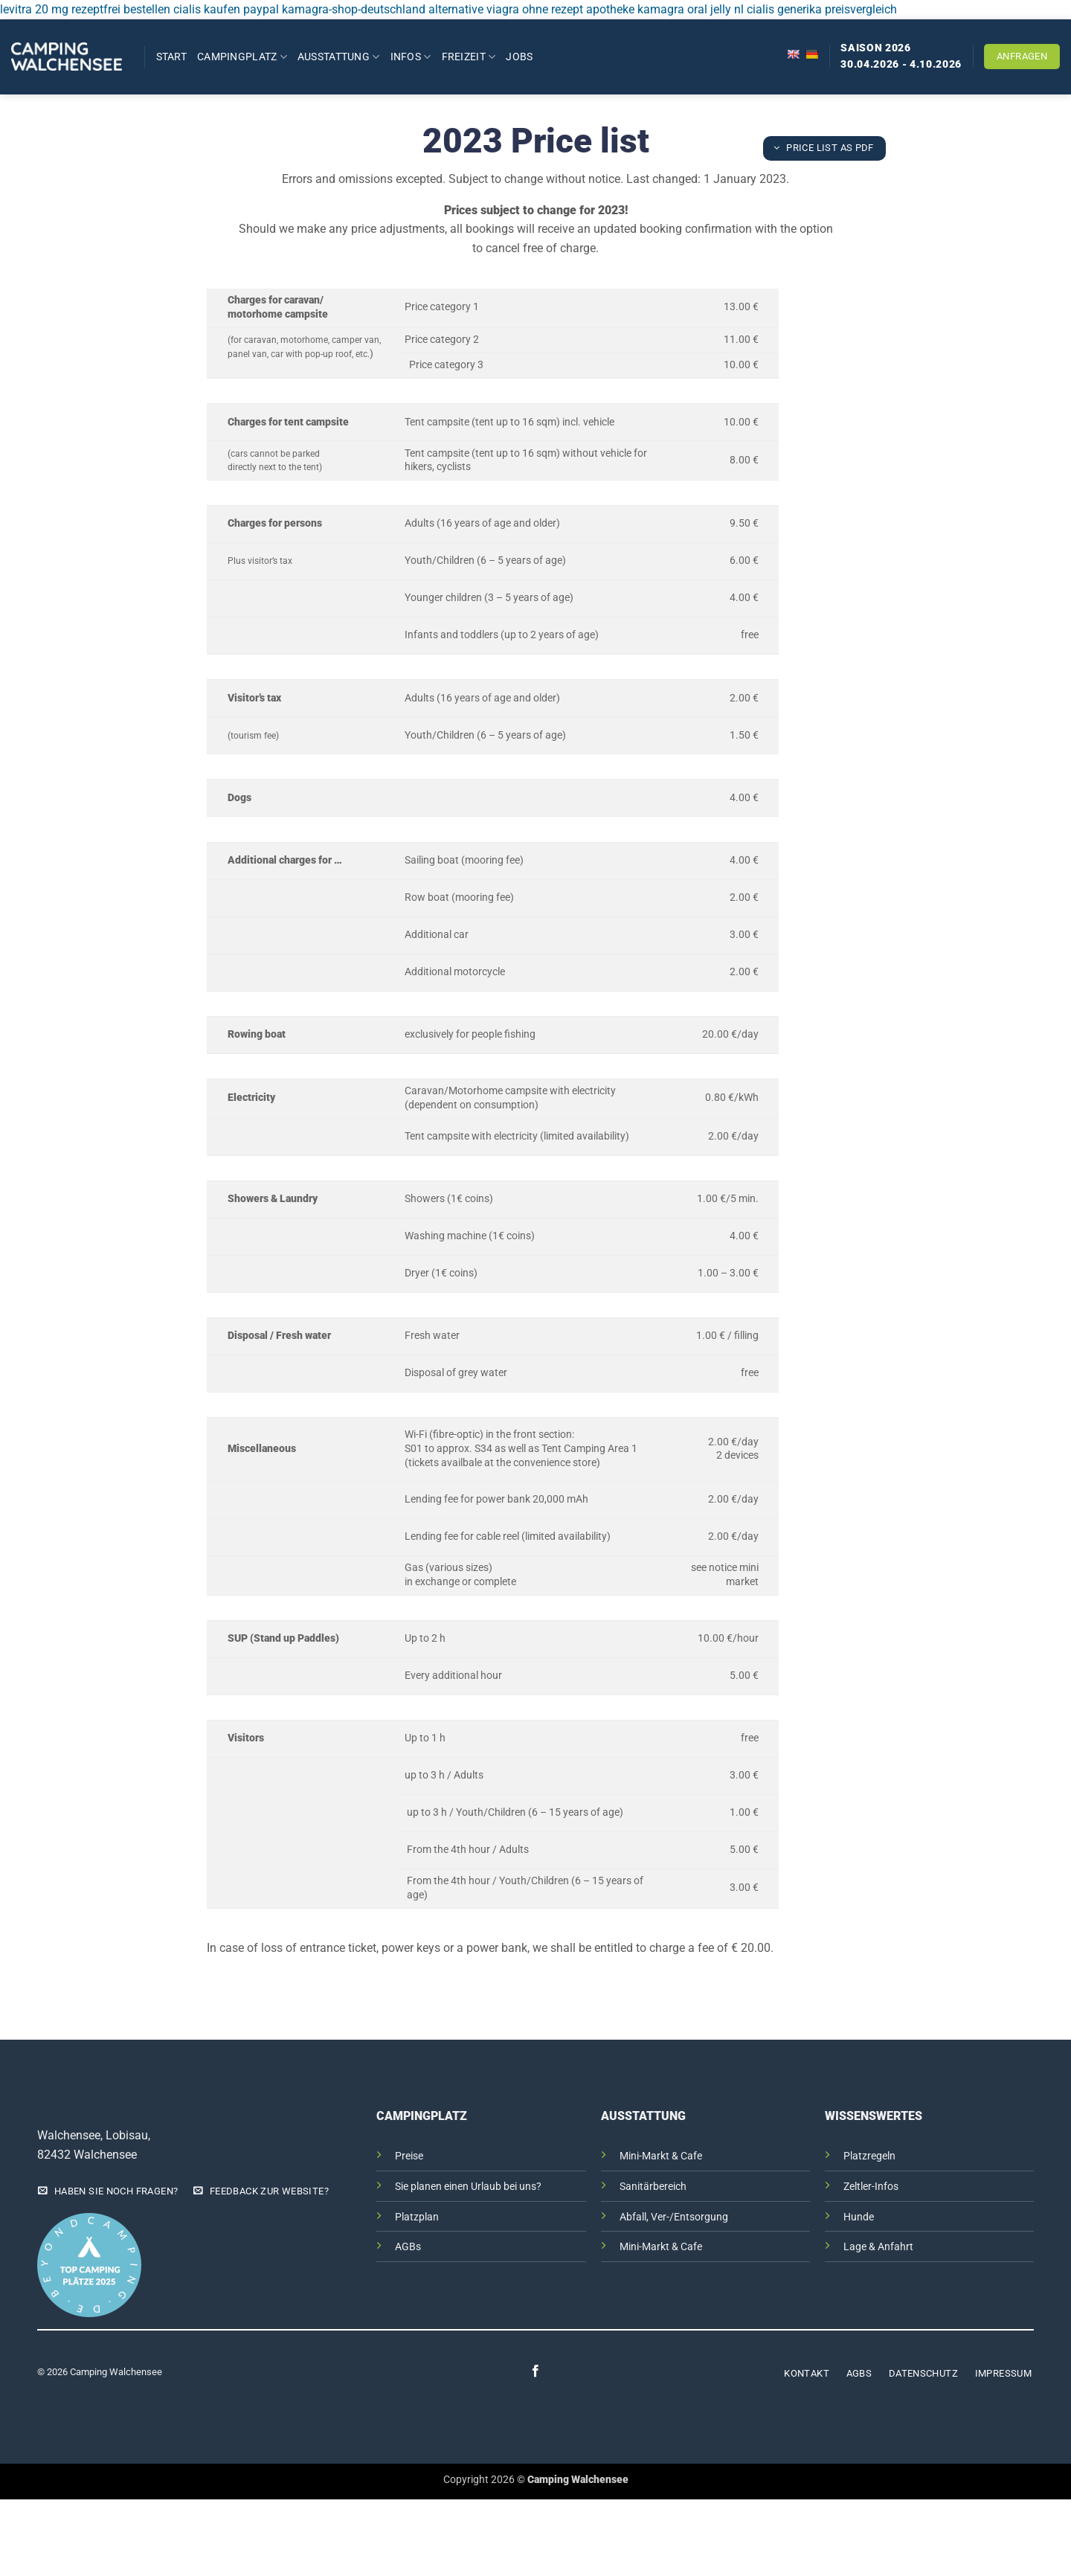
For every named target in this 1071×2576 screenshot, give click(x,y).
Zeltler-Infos (870, 2186)
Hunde (858, 2217)
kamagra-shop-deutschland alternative (382, 9)
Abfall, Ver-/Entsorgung (674, 2217)
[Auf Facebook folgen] (535, 2372)
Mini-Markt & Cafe (661, 2156)
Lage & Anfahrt (878, 2247)
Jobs (519, 57)
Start (171, 57)
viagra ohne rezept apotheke (560, 9)
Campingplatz (242, 57)
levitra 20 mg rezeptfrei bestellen (85, 9)
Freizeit (469, 57)
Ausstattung (339, 57)
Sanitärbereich (653, 2186)
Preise (409, 2156)
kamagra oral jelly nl (690, 9)
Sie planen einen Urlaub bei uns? (468, 2186)
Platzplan (417, 2217)
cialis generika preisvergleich (822, 9)
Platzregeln (869, 2156)
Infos (410, 57)
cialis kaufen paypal (226, 9)
